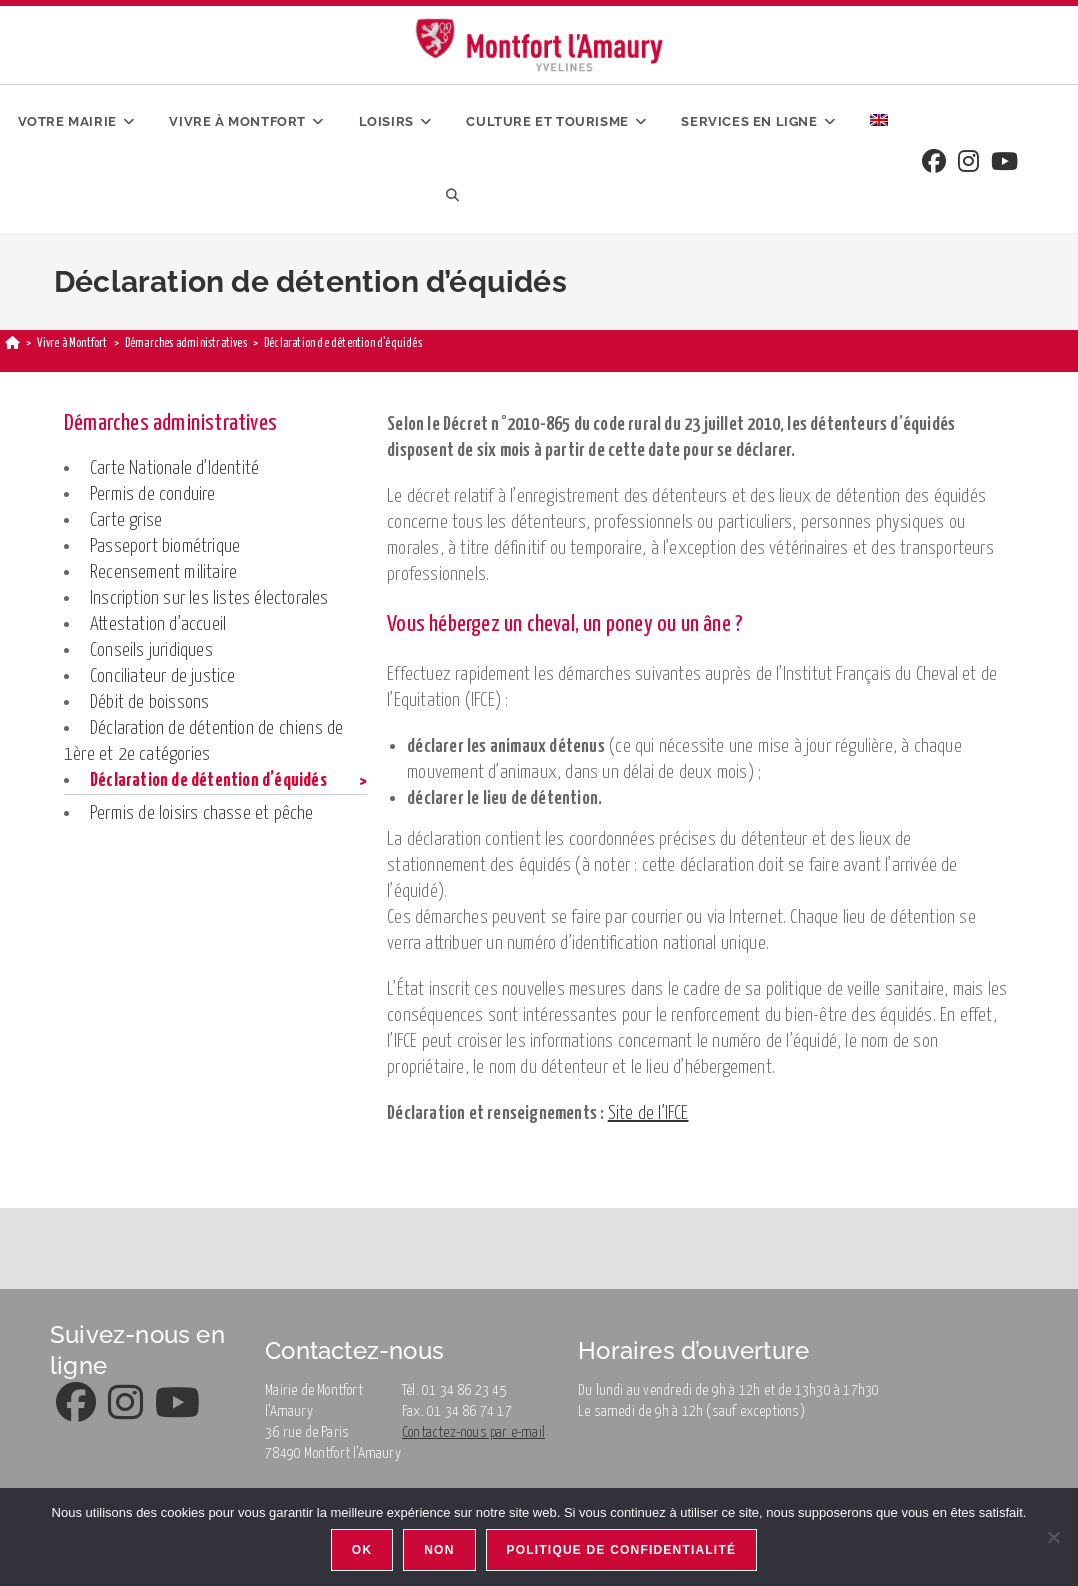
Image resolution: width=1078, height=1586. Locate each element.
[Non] (1053, 1537)
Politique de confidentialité (622, 1550)
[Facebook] (934, 163)
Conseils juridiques (151, 650)
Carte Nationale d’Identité (174, 468)
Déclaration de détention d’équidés (208, 780)
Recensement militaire (163, 572)
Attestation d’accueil (158, 624)
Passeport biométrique (165, 546)
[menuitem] (879, 122)
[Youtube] (1004, 163)
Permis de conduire (153, 494)
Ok (362, 1550)
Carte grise (126, 520)
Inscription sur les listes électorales (209, 598)
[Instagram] (968, 163)
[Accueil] (12, 343)
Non (439, 1550)
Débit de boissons (149, 702)
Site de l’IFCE (648, 1113)
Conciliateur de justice (163, 676)
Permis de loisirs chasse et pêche (202, 813)
